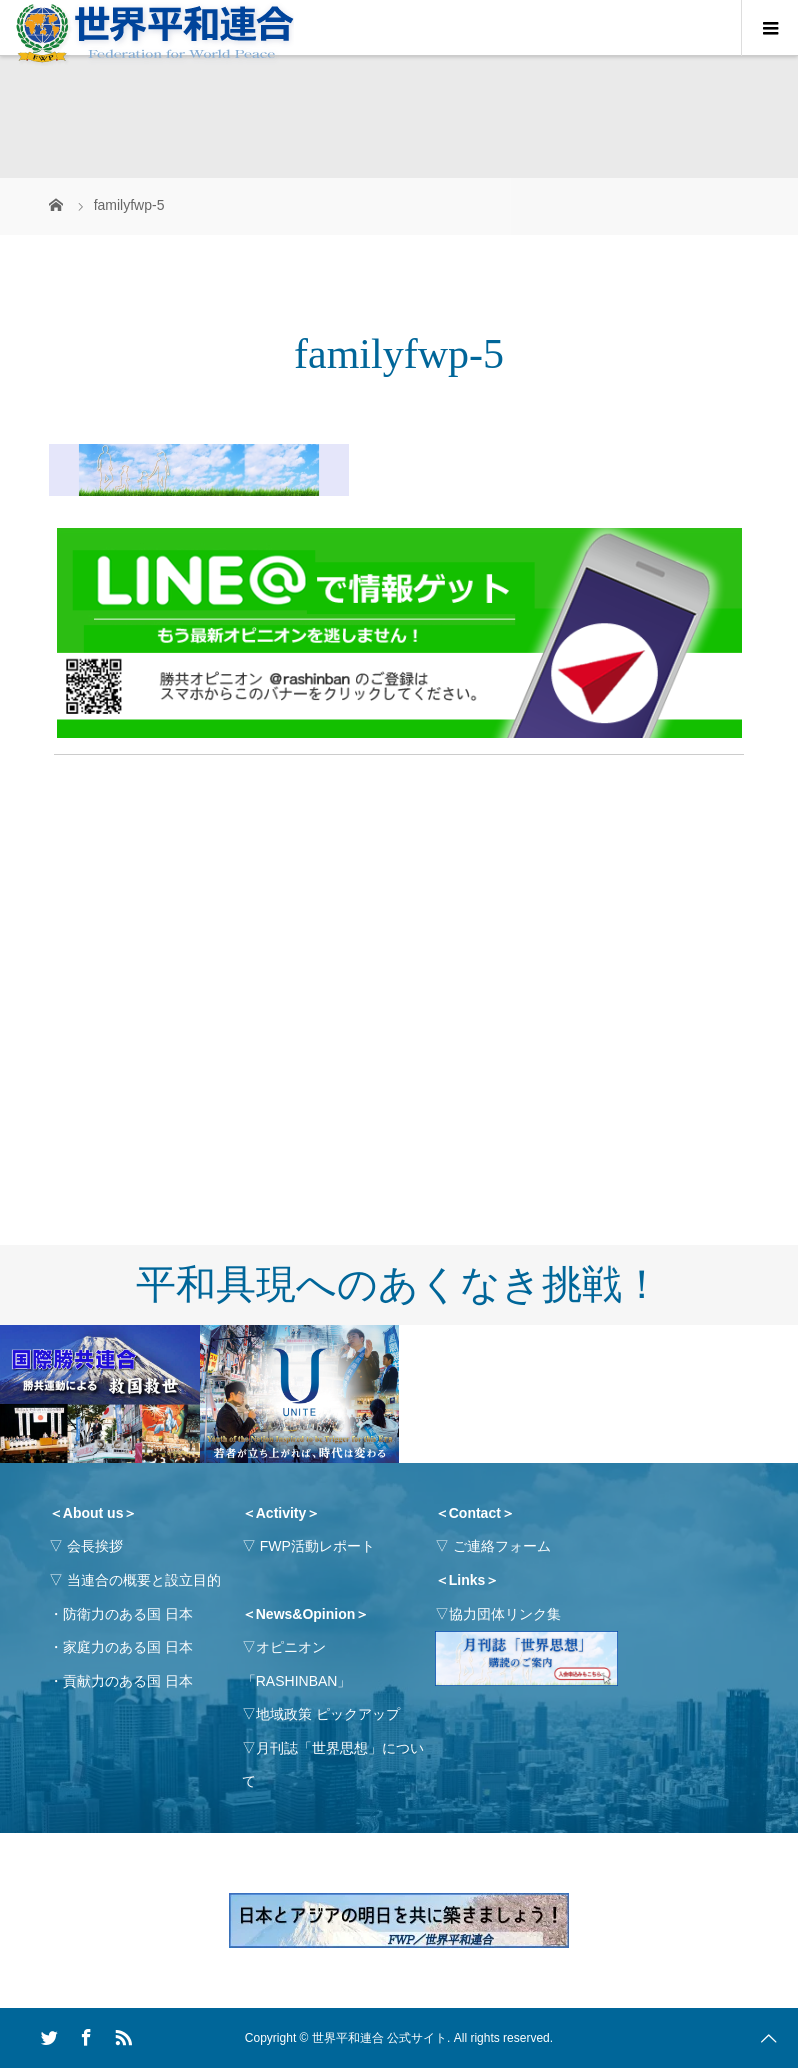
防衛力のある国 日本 (128, 1614)
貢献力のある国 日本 (128, 1681)
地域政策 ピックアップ (328, 1714)
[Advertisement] (399, 912)
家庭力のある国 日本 (128, 1647)
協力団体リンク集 (505, 1614)
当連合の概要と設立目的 (144, 1580)
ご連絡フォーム (502, 1546)
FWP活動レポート (317, 1546)
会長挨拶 (95, 1546)
